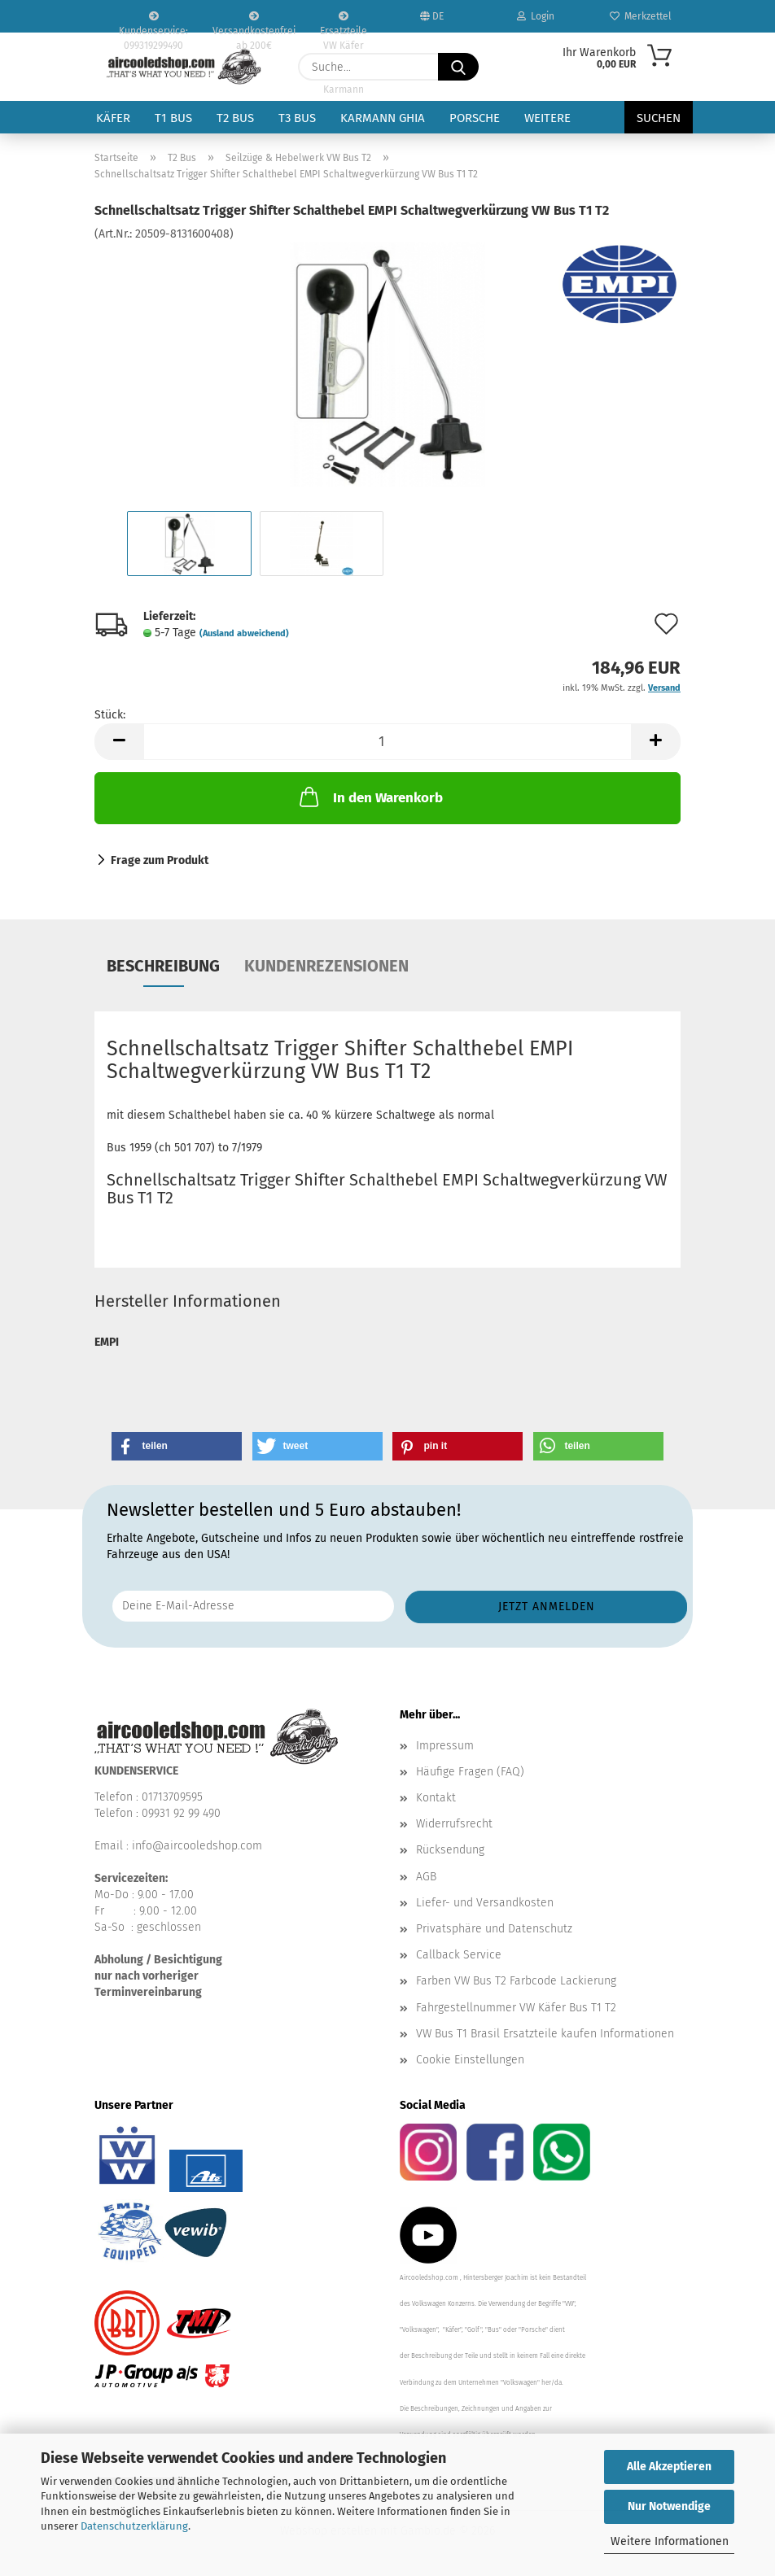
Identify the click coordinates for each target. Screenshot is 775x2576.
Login (535, 16)
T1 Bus (173, 118)
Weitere (547, 118)
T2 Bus (235, 118)
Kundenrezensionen (326, 966)
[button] (118, 741)
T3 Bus (297, 118)
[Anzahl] (387, 741)
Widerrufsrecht (454, 1824)
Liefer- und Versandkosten (485, 1903)
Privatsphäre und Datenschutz (494, 1929)
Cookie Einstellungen (470, 2060)
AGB (426, 1877)
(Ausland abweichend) (244, 633)
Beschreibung (163, 966)
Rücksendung (450, 1850)
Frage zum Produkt (159, 860)
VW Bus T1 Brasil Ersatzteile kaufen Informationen (545, 2034)
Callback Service (458, 1955)
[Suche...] (458, 67)
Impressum (445, 1746)
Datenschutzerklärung (134, 2526)
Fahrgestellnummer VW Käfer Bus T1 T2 (516, 2008)
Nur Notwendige (669, 2506)
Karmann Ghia (382, 118)
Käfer (113, 118)
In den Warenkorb (369, 797)
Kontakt (436, 1798)
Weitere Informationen (670, 2541)
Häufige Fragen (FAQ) (470, 1772)
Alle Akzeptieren (669, 2466)
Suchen (659, 118)
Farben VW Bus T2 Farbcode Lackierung (516, 1981)
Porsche (474, 118)
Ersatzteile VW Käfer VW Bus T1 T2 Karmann (343, 22)
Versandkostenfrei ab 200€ (254, 22)
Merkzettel (641, 16)
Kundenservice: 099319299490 (153, 22)
